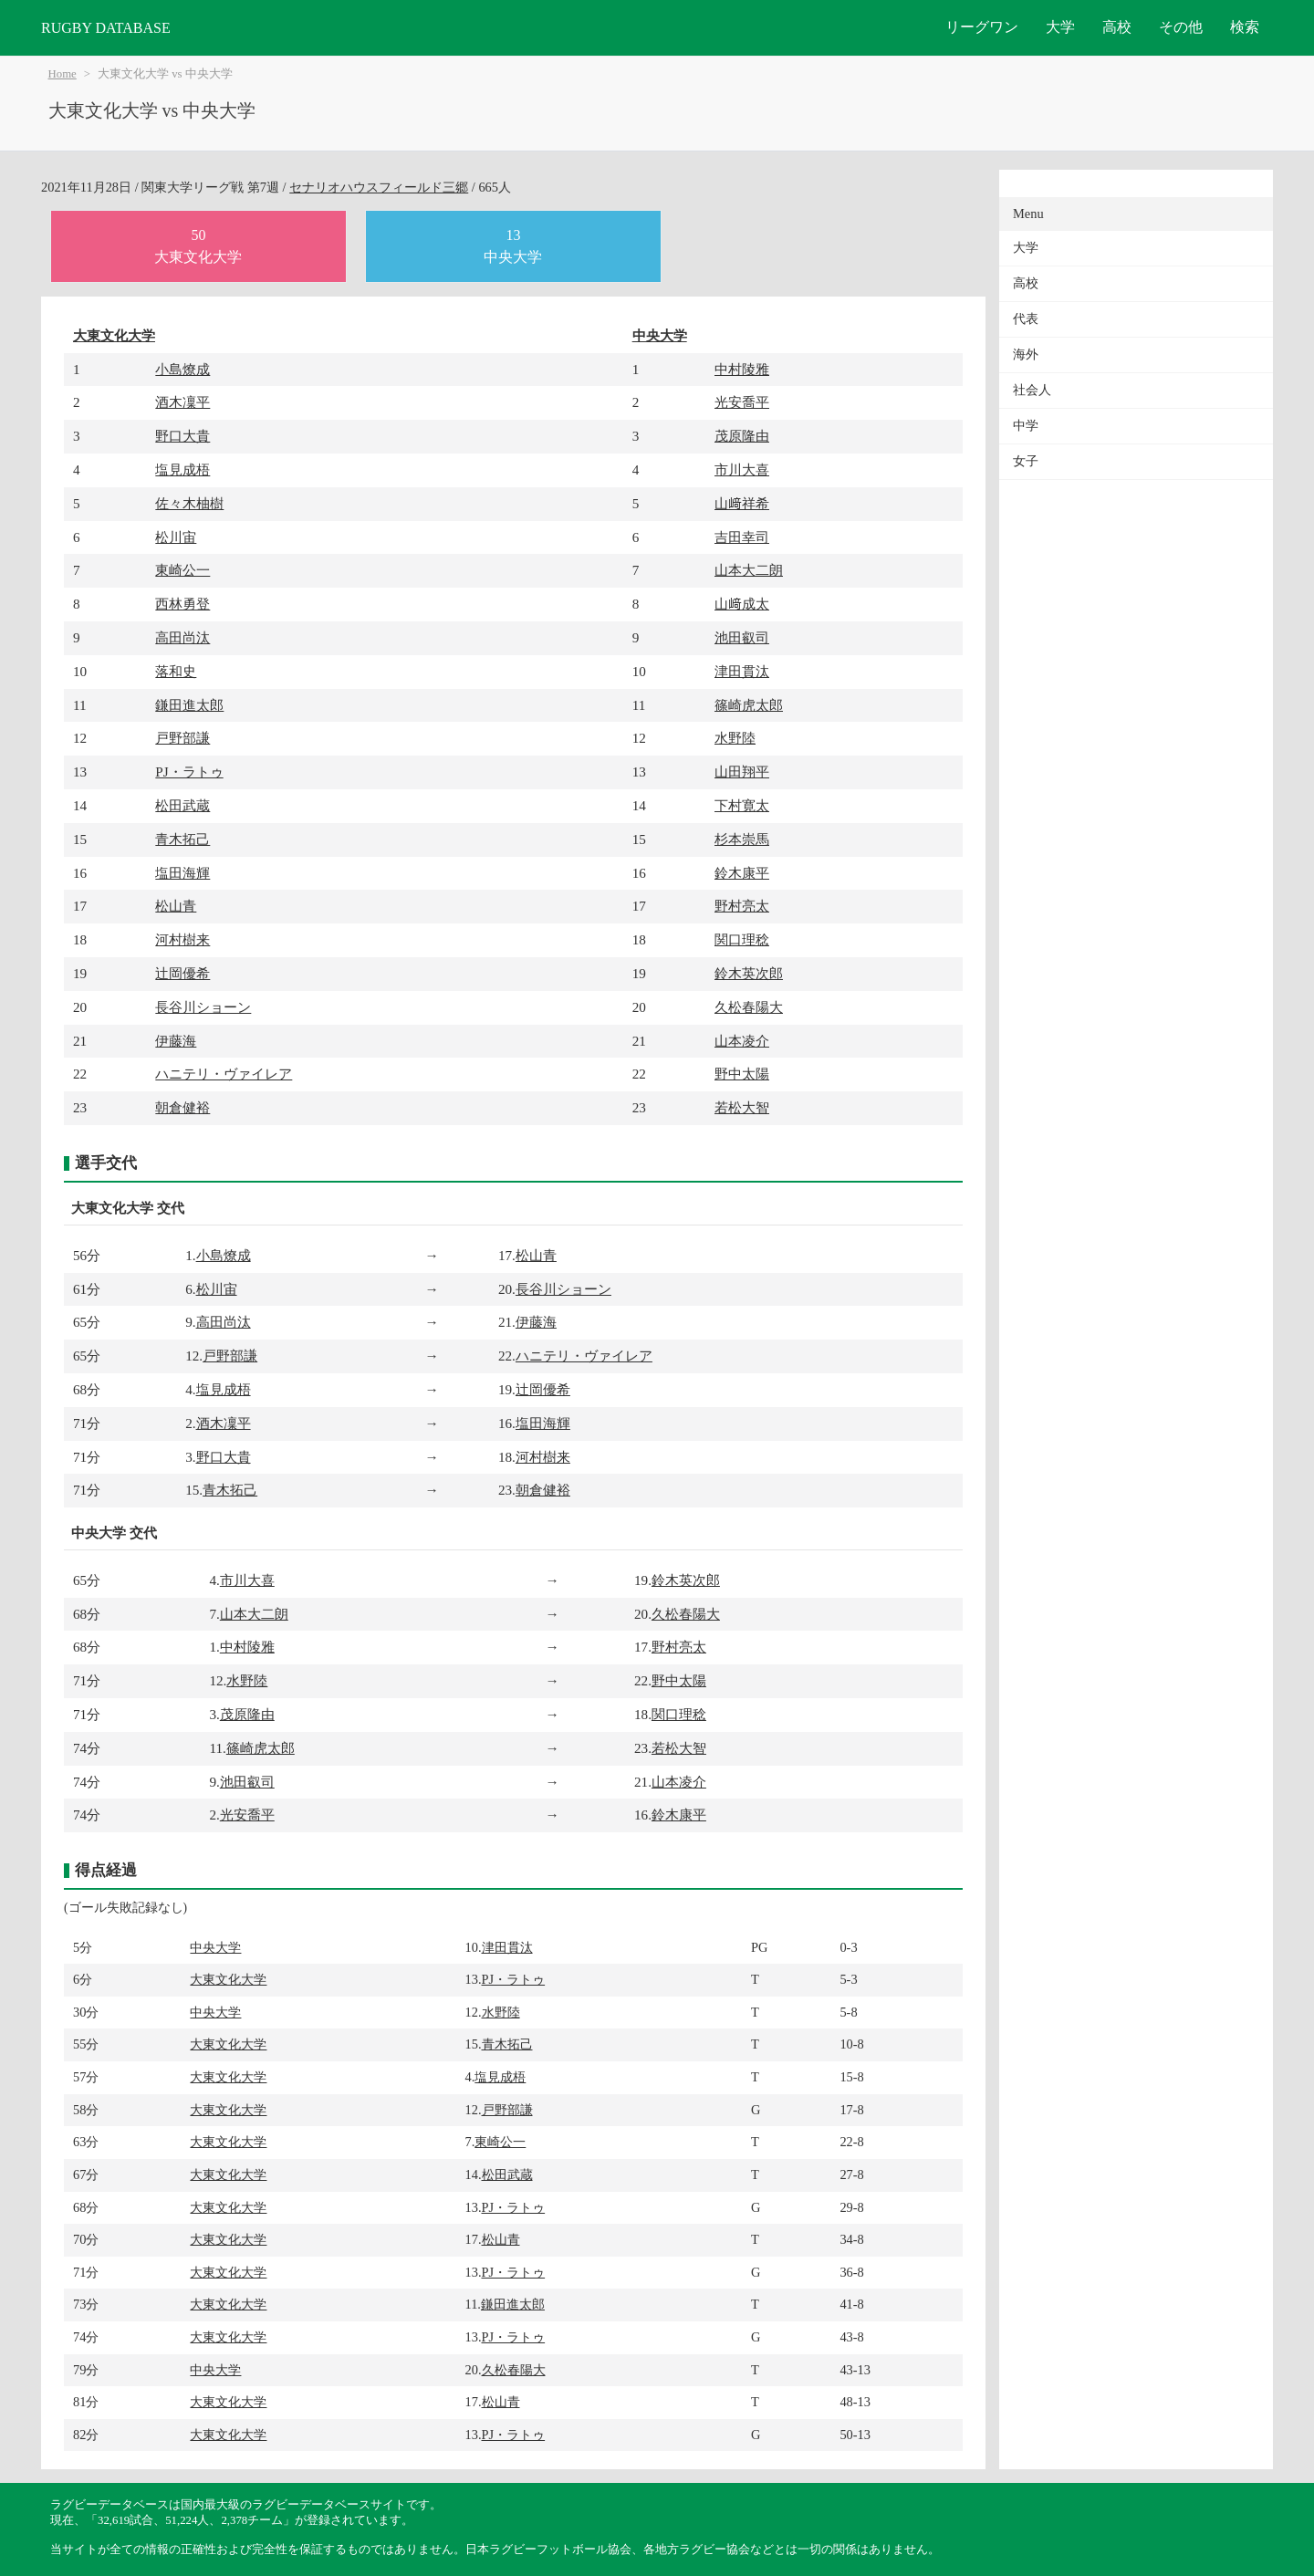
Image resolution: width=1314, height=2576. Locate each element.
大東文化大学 (114, 335)
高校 (1117, 27)
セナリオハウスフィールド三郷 (378, 187)
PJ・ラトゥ (189, 771)
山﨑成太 (741, 603)
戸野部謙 (182, 738)
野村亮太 (741, 905)
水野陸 (735, 738)
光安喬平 (741, 402)
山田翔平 (741, 771)
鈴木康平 (741, 873)
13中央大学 (513, 246)
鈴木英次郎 (748, 973)
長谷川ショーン (203, 1007)
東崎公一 (182, 570)
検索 (1244, 27)
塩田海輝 (182, 873)
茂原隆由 (741, 435)
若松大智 (741, 1107)
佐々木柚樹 (189, 503)
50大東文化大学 (198, 246)
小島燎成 (182, 369)
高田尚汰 (182, 637)
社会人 (1032, 390)
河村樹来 (182, 939)
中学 (1025, 426)
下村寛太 (741, 805)
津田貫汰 (741, 671)
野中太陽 (741, 1073)
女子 (1025, 461)
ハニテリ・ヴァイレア (223, 1073)
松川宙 (175, 537)
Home (62, 74)
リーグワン (981, 27)
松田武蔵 (182, 805)
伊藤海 (175, 1040)
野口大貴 (182, 435)
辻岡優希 (182, 973)
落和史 (175, 671)
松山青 (175, 905)
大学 (1060, 27)
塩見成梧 (182, 469)
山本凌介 (741, 1040)
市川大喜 (741, 469)
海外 (1025, 354)
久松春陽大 (748, 1007)
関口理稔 (741, 939)
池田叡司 (741, 637)
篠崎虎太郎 (748, 705)
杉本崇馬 (741, 839)
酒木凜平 (182, 402)
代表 (1025, 319)
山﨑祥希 (741, 503)
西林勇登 (182, 603)
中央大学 (659, 335)
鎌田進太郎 (189, 705)
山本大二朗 (748, 570)
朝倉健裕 (182, 1107)
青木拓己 (182, 839)
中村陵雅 (741, 369)
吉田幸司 (741, 537)
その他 (1181, 27)
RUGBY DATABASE (106, 28)
